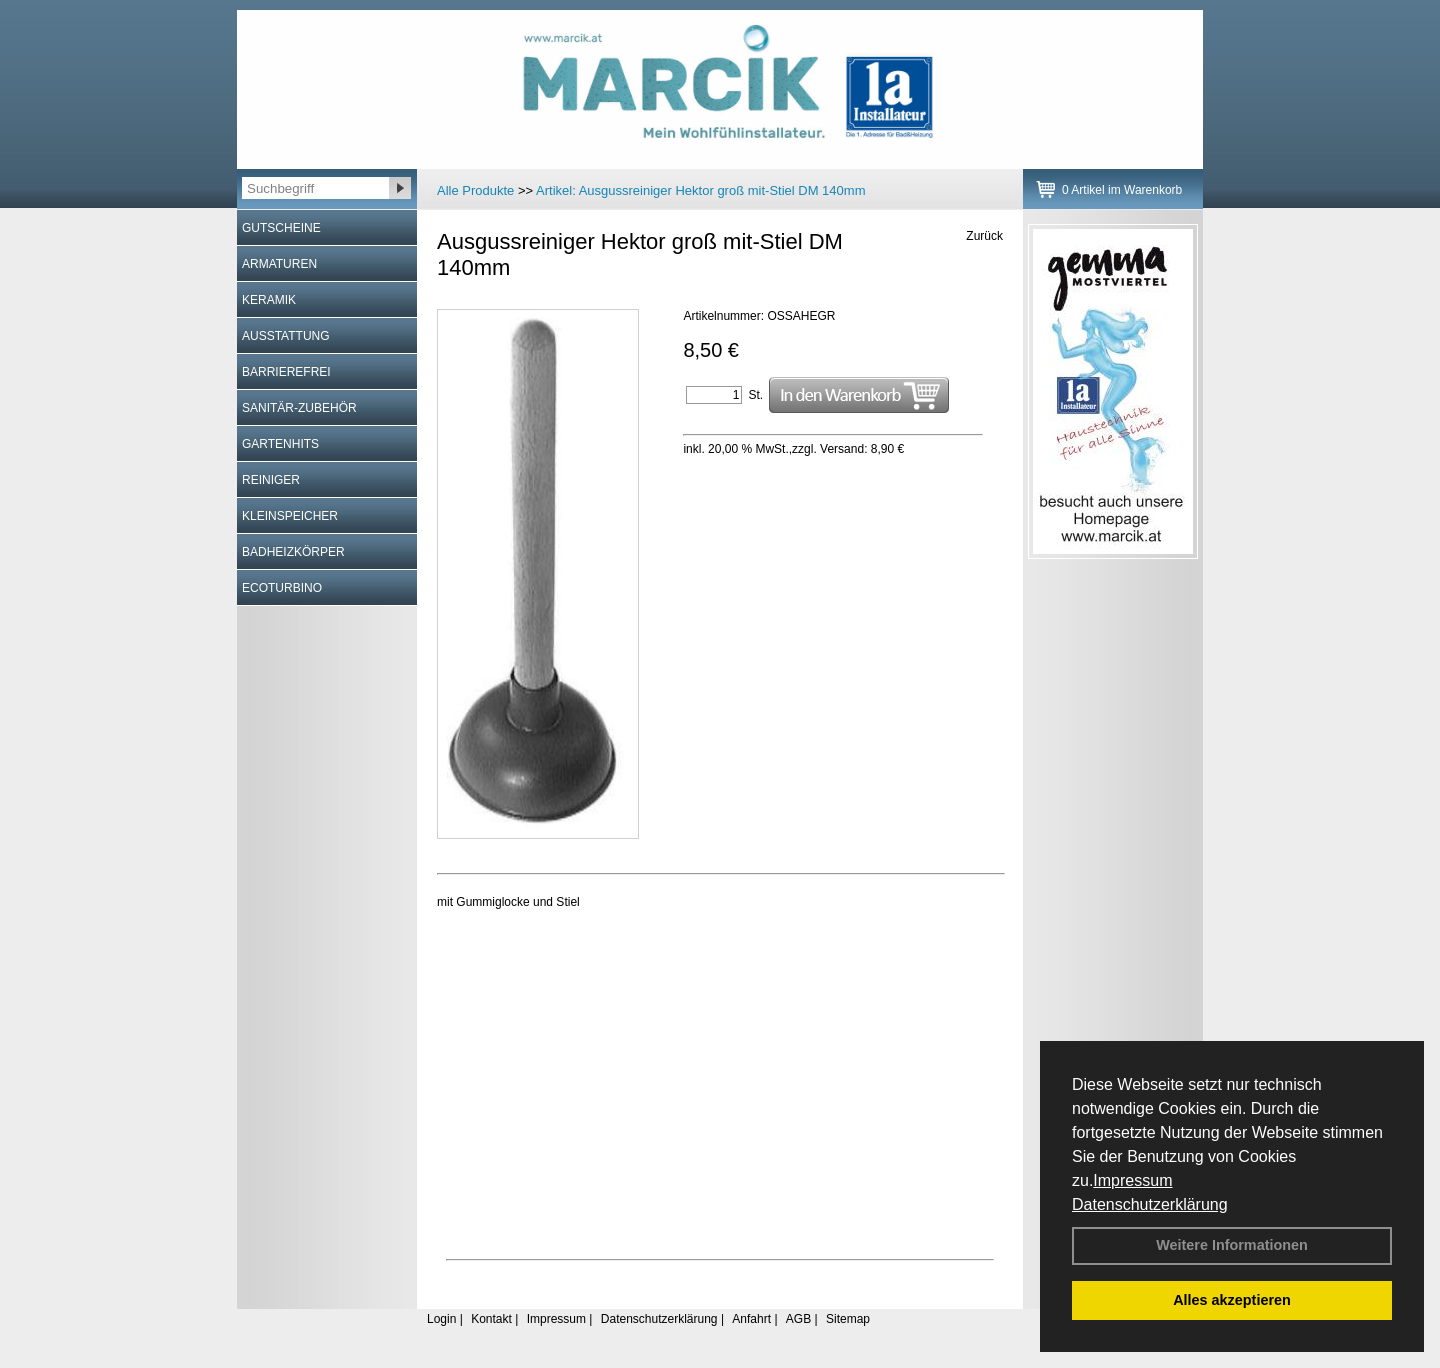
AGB (798, 1319)
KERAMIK (269, 300)
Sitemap (848, 1319)
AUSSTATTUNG (286, 336)
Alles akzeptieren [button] (1232, 1300)
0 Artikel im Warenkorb (1122, 190)
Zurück (984, 236)
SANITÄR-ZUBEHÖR (299, 408)
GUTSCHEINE (281, 228)
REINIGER (271, 480)
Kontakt (491, 1319)
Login (441, 1319)
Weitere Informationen (1232, 1245)
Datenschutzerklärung (1150, 1204)
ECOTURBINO (282, 588)
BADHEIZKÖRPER (293, 552)
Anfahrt (751, 1319)
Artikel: (700, 190)
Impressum (1132, 1180)
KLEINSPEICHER (290, 516)
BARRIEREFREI (286, 372)
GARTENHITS (280, 444)
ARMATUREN (279, 264)
